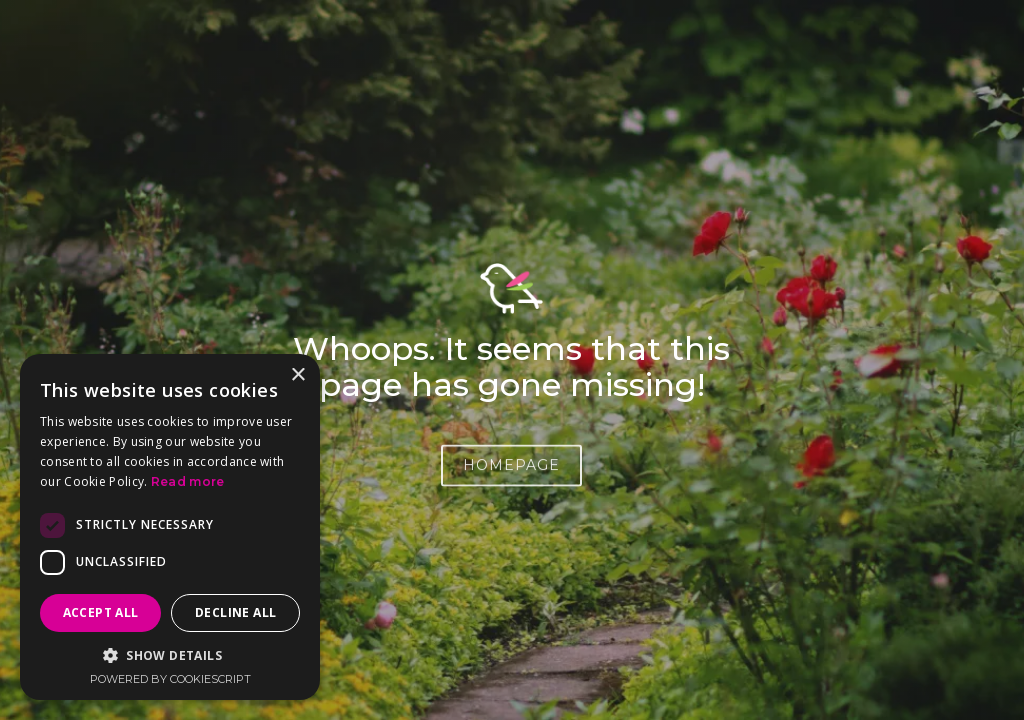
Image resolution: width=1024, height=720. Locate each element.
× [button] (297, 375)
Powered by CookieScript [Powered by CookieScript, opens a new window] (170, 679)
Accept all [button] (101, 612)
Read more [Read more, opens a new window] (188, 481)
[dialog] (170, 527)
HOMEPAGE (511, 468)
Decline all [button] (235, 612)
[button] (170, 655)
